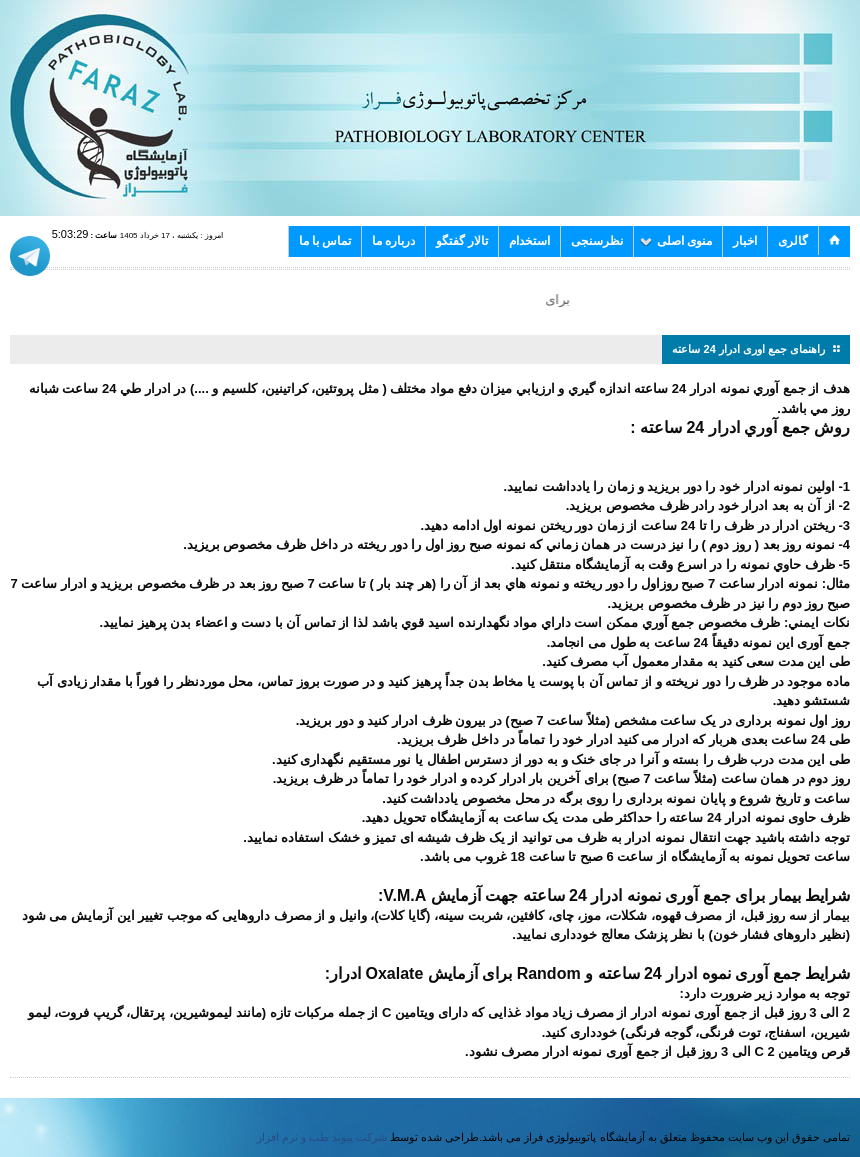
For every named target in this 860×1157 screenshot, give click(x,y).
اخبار (745, 241)
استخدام (529, 241)
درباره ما (393, 241)
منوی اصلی (676, 241)
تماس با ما (325, 241)
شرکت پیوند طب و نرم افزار (322, 1137)
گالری (793, 241)
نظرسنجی (597, 241)
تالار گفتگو (462, 241)
